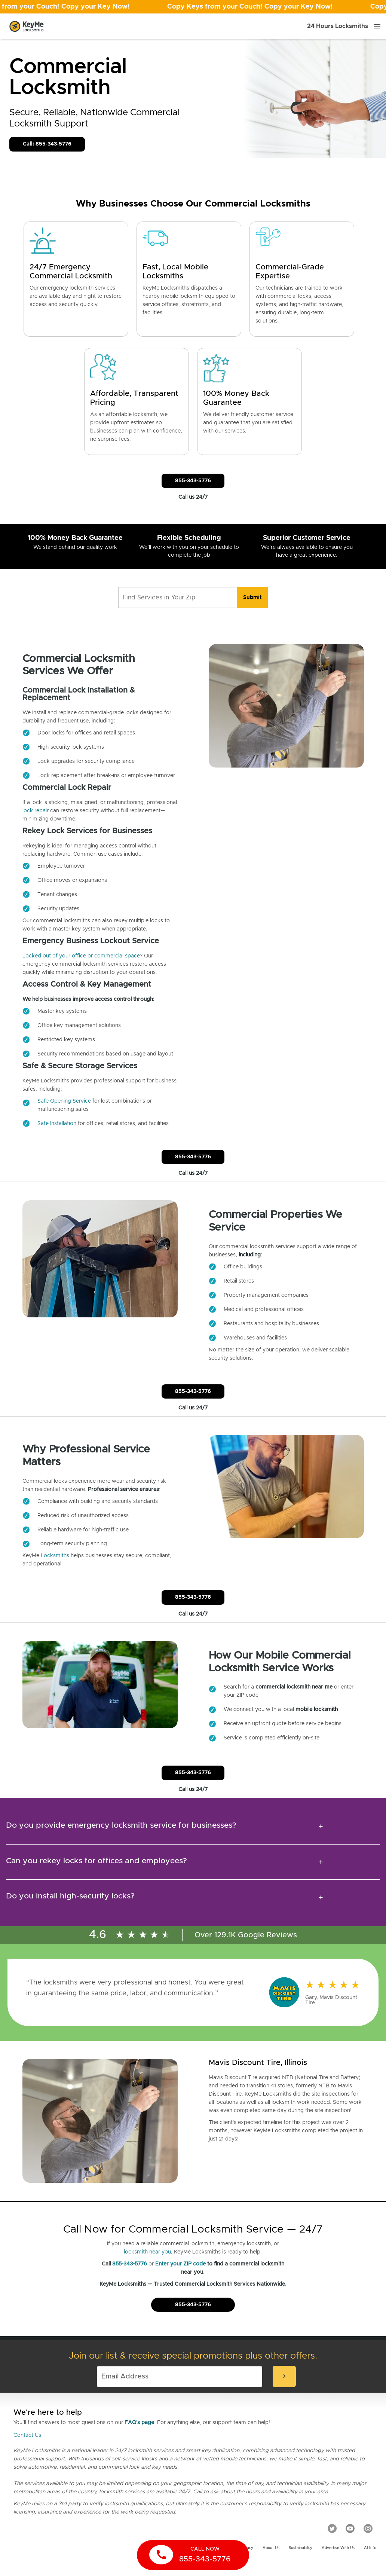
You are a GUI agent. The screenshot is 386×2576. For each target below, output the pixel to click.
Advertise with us (338, 2548)
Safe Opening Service (64, 1101)
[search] (252, 597)
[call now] (193, 2555)
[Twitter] (332, 2528)
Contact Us (27, 2435)
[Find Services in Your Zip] (178, 597)
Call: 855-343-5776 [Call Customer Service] (47, 144)
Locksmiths (55, 1555)
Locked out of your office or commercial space (81, 956)
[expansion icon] (321, 1826)
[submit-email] (284, 2376)
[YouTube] (350, 2528)
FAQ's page (139, 2422)
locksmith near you (147, 2252)
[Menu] (377, 26)
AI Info (370, 2548)
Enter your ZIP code (180, 2264)
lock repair (35, 810)
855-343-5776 (129, 2264)
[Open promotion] (193, 6)
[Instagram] (368, 2528)
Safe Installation (56, 1123)
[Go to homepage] (26, 26)
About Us (271, 2548)
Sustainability (300, 2548)
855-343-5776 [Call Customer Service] (193, 480)
